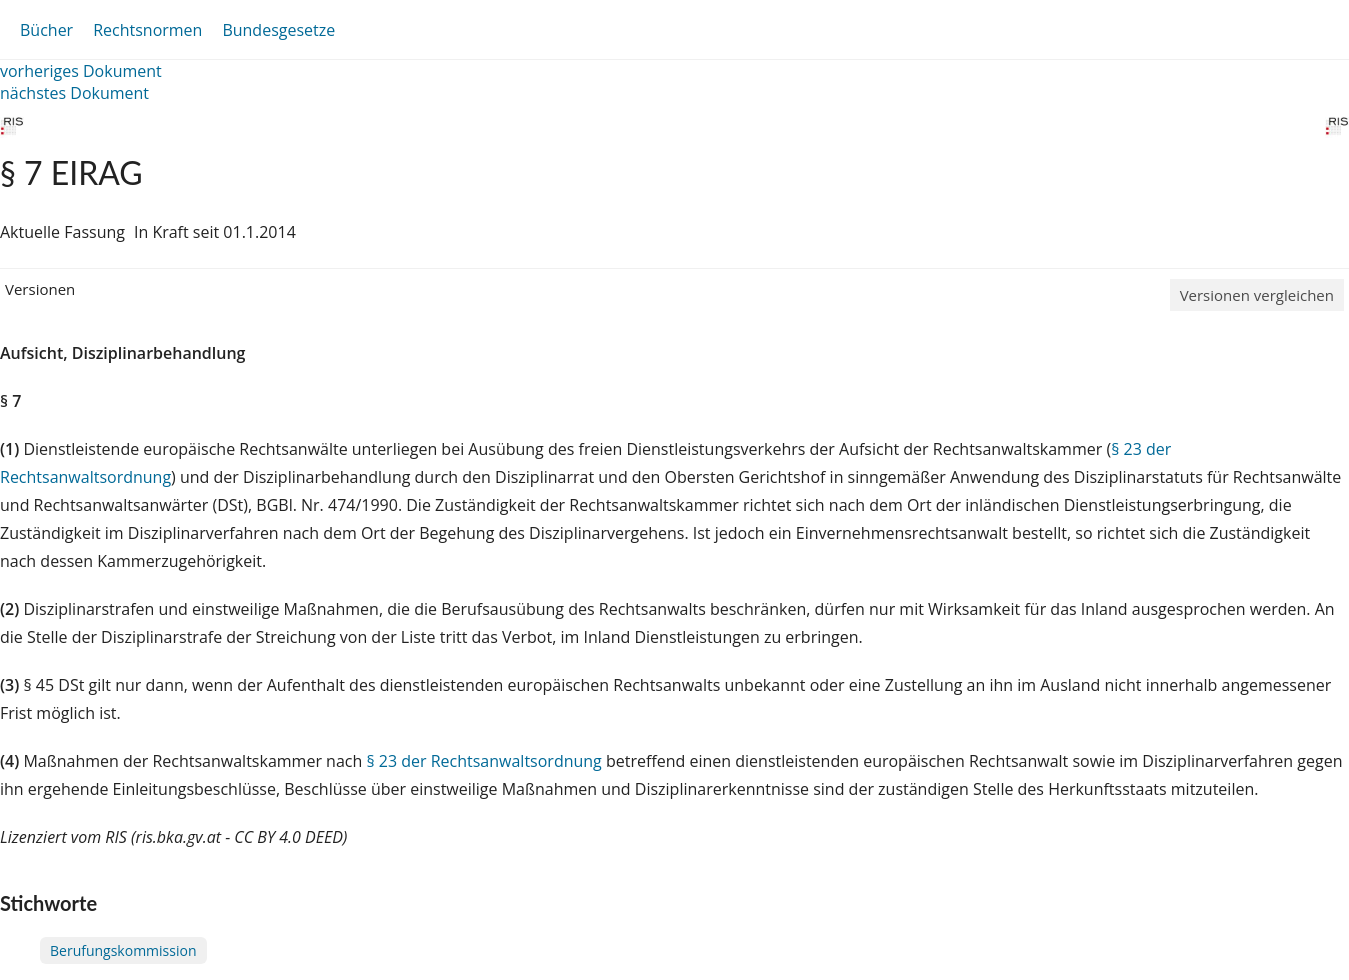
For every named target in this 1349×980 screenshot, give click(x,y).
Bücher (46, 30)
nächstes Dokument (74, 93)
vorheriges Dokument (81, 71)
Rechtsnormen (147, 30)
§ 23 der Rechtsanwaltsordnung (483, 761)
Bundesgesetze (278, 30)
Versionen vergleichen (1257, 295)
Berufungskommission (123, 950)
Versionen (40, 289)
